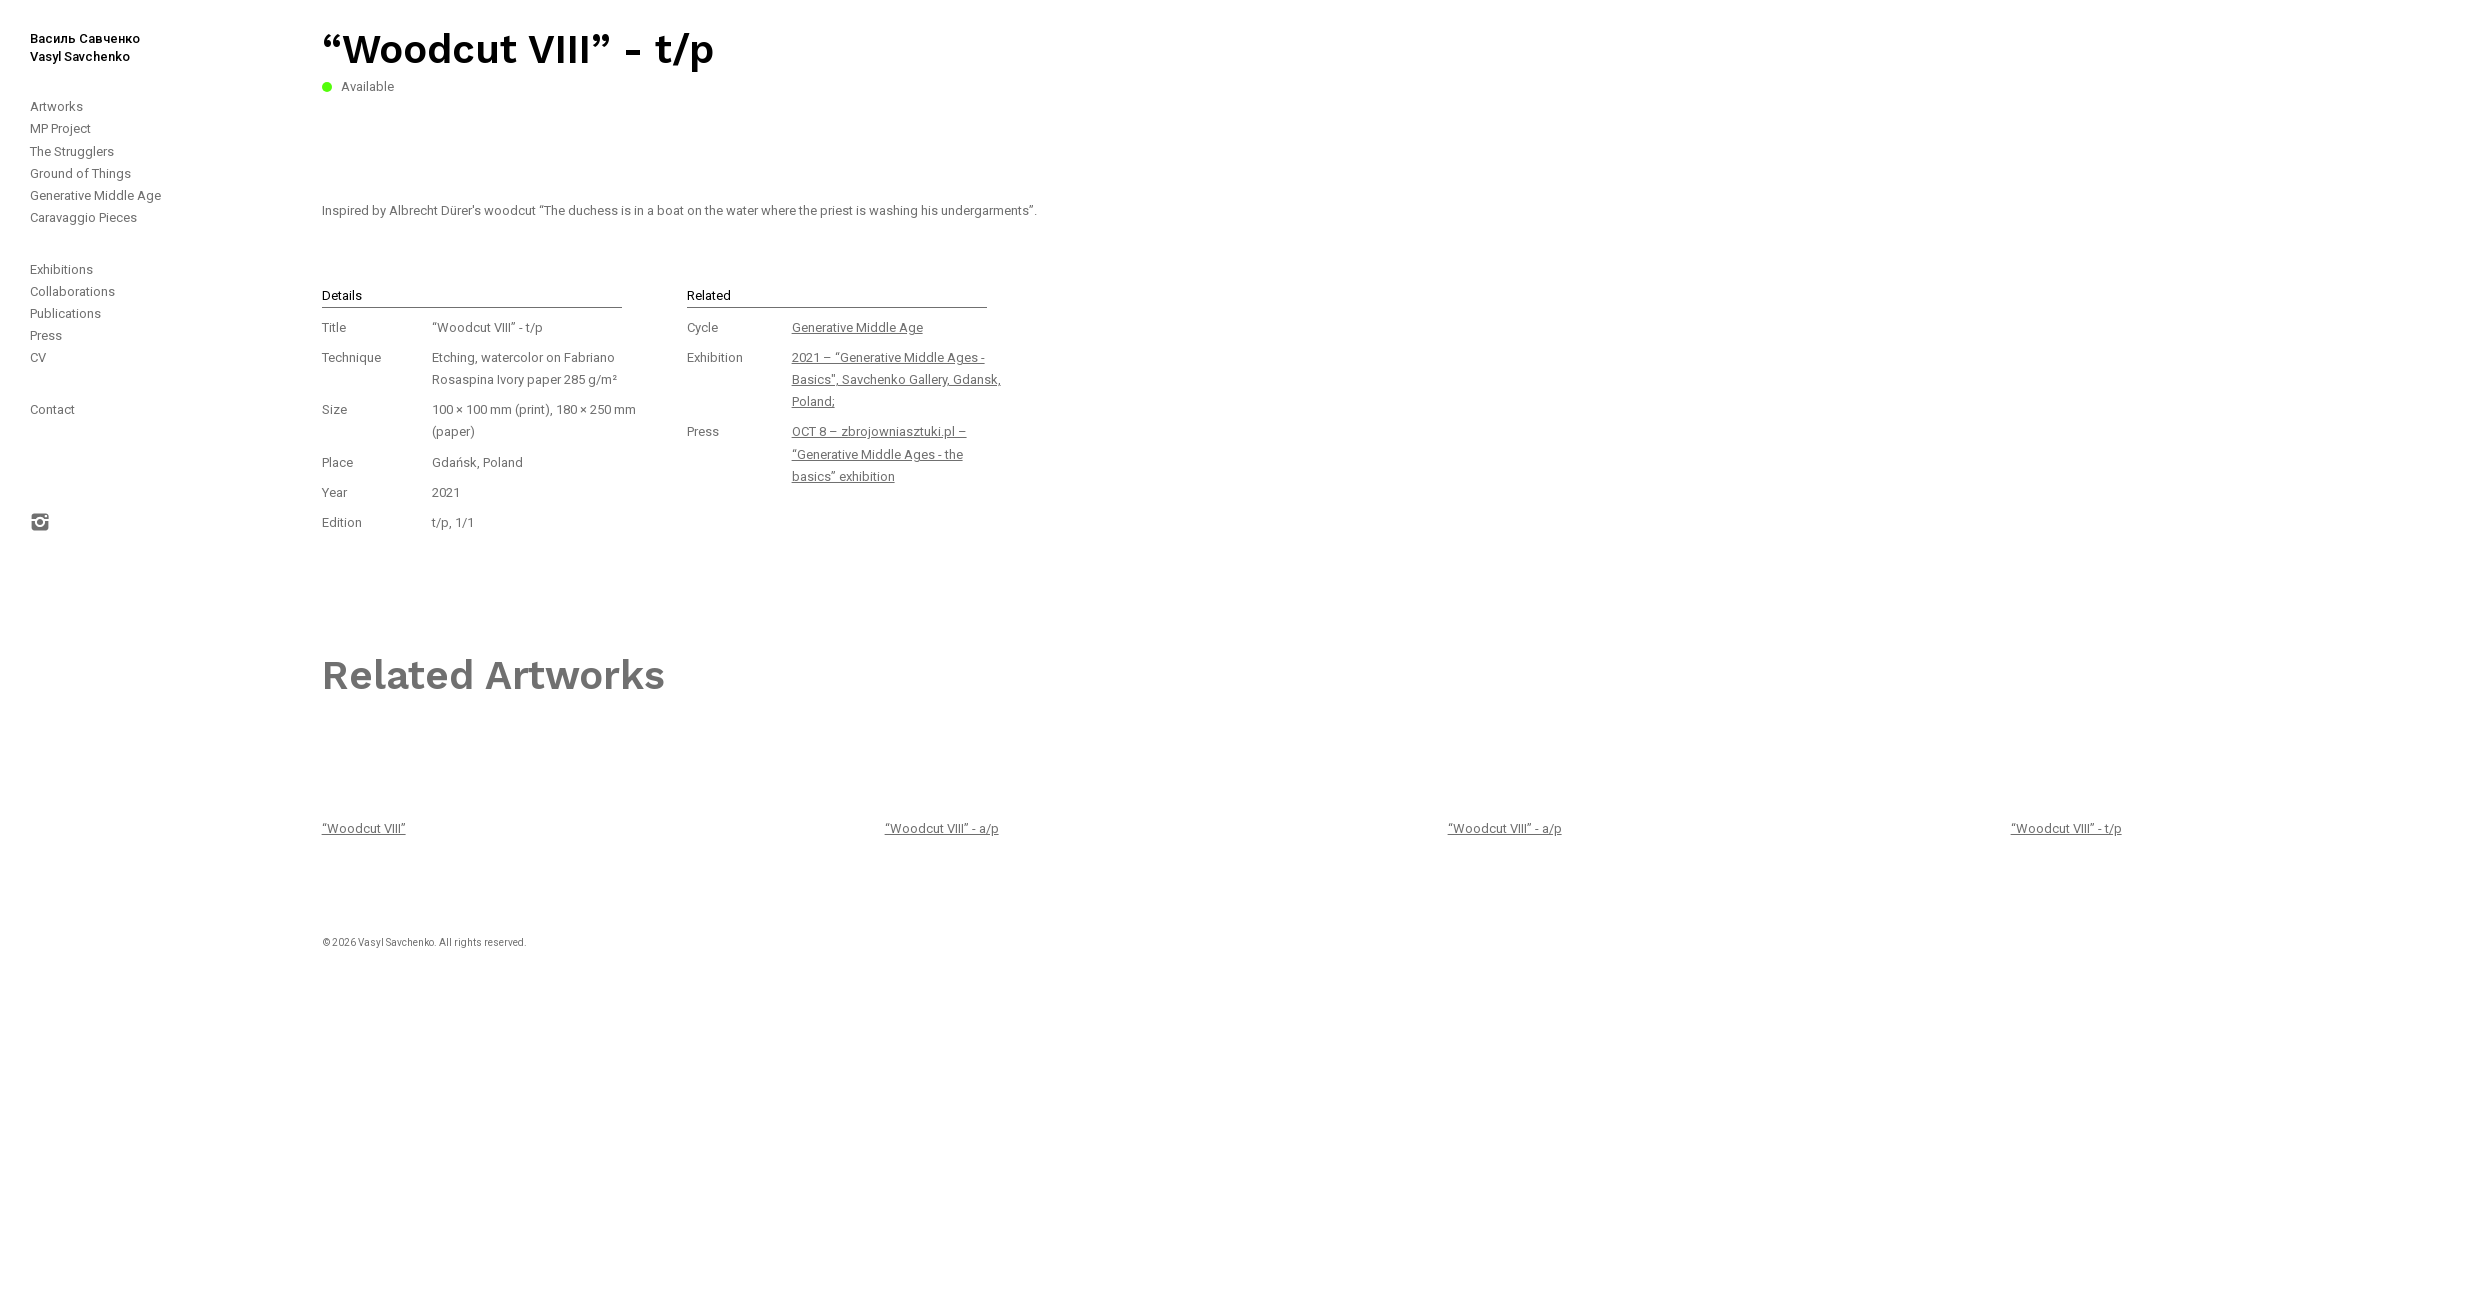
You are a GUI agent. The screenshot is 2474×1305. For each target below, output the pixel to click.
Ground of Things (80, 173)
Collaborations (72, 291)
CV (38, 357)
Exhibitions (61, 269)
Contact (52, 409)
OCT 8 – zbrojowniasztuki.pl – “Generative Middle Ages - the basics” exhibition (879, 453)
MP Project (60, 128)
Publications (65, 313)
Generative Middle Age (95, 195)
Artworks (56, 106)
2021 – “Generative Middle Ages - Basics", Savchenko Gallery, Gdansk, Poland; (896, 379)
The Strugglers (72, 151)
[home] (70, 33)
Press (46, 335)
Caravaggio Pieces (83, 217)
